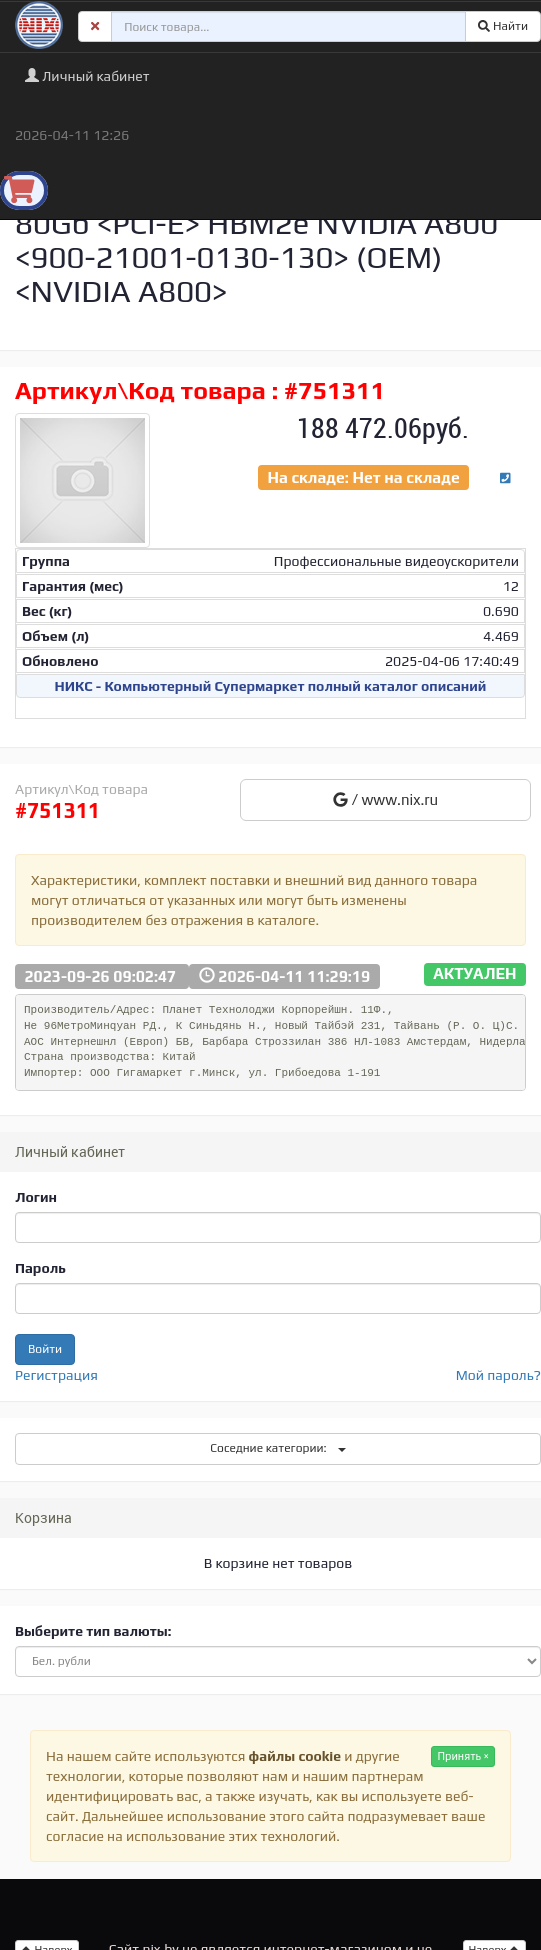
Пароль (40, 1268)
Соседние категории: (277, 1448)
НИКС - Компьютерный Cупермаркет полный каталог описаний (271, 686)
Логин (36, 1197)
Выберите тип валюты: (93, 1631)
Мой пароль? (498, 1375)
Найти (503, 26)
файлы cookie (295, 1756)
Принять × (463, 1756)
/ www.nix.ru (385, 799)
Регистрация (56, 1375)
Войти (45, 1349)
